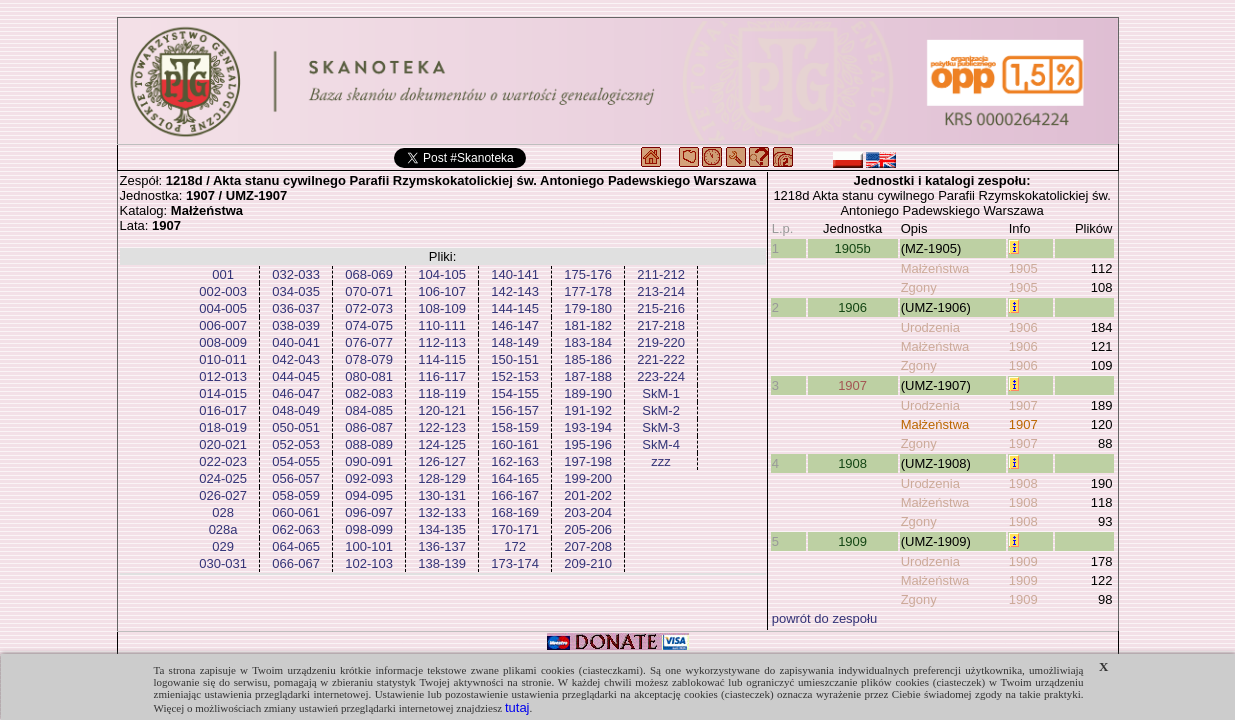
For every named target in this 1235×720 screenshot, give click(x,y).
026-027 (223, 495)
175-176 (588, 274)
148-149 (515, 342)
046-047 (296, 393)
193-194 (588, 427)
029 (223, 546)
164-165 (515, 478)
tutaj (517, 707)
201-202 (588, 495)
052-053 (296, 444)
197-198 (588, 461)
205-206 (588, 529)
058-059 (296, 495)
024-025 (223, 478)
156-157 (515, 410)
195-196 (588, 444)
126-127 (442, 461)
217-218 (661, 325)
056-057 (296, 478)
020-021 (223, 444)
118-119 (442, 393)
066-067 (296, 563)
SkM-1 (661, 393)
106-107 (442, 291)
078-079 (369, 359)
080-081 (369, 376)
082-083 (369, 393)
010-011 (223, 359)
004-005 (223, 308)
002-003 (223, 291)
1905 (1023, 268)
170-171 (515, 529)
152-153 (515, 376)
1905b (853, 248)
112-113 (442, 342)
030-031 (223, 563)
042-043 (296, 359)
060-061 (296, 512)
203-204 (588, 512)
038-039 (296, 325)
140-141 (515, 274)
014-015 (223, 393)
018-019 (223, 427)
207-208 (588, 546)
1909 (852, 541)
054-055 (296, 461)
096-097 (369, 512)
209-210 (588, 563)
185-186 (588, 359)
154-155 (515, 393)
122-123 (442, 427)
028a (223, 529)
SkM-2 (661, 410)
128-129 (442, 478)
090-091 (369, 461)
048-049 (296, 410)
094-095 (369, 495)
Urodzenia (930, 327)
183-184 (588, 342)
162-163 (515, 461)
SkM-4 (661, 444)
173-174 (515, 563)
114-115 (442, 359)
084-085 (369, 410)
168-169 (515, 512)
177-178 (588, 291)
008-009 (223, 342)
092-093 (369, 478)
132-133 (442, 512)
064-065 (296, 546)
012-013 (223, 376)
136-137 (442, 546)
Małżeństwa (935, 268)
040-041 (296, 342)
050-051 (296, 427)
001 (223, 274)
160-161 (515, 444)
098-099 (369, 529)
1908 (852, 463)
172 (515, 546)
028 (223, 512)
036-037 (296, 308)
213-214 (661, 291)
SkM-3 (661, 427)
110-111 (442, 325)
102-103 (369, 563)
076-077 (369, 342)
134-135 (442, 529)
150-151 (515, 359)
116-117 (442, 376)
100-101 (369, 546)
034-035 (296, 291)
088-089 (369, 444)
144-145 (515, 308)
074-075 (369, 325)
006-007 (223, 325)
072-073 (369, 308)
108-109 (442, 308)
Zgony (919, 287)
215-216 (661, 308)
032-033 (296, 274)
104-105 (442, 274)
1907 (852, 385)
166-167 (515, 495)
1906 (852, 307)
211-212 (661, 274)
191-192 (588, 410)
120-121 (442, 410)
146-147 (515, 325)
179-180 (588, 308)
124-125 (442, 444)
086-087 (369, 427)
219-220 (661, 342)
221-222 (661, 359)
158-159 (515, 427)
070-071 (369, 291)
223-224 (661, 376)
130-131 (442, 495)
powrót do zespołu (825, 618)
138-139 (442, 563)
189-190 (588, 393)
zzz (661, 461)
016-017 (223, 410)
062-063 (296, 529)
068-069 (369, 274)
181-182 (588, 325)
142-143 (515, 291)
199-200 (588, 478)
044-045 (296, 376)
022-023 (223, 461)
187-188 (588, 376)
